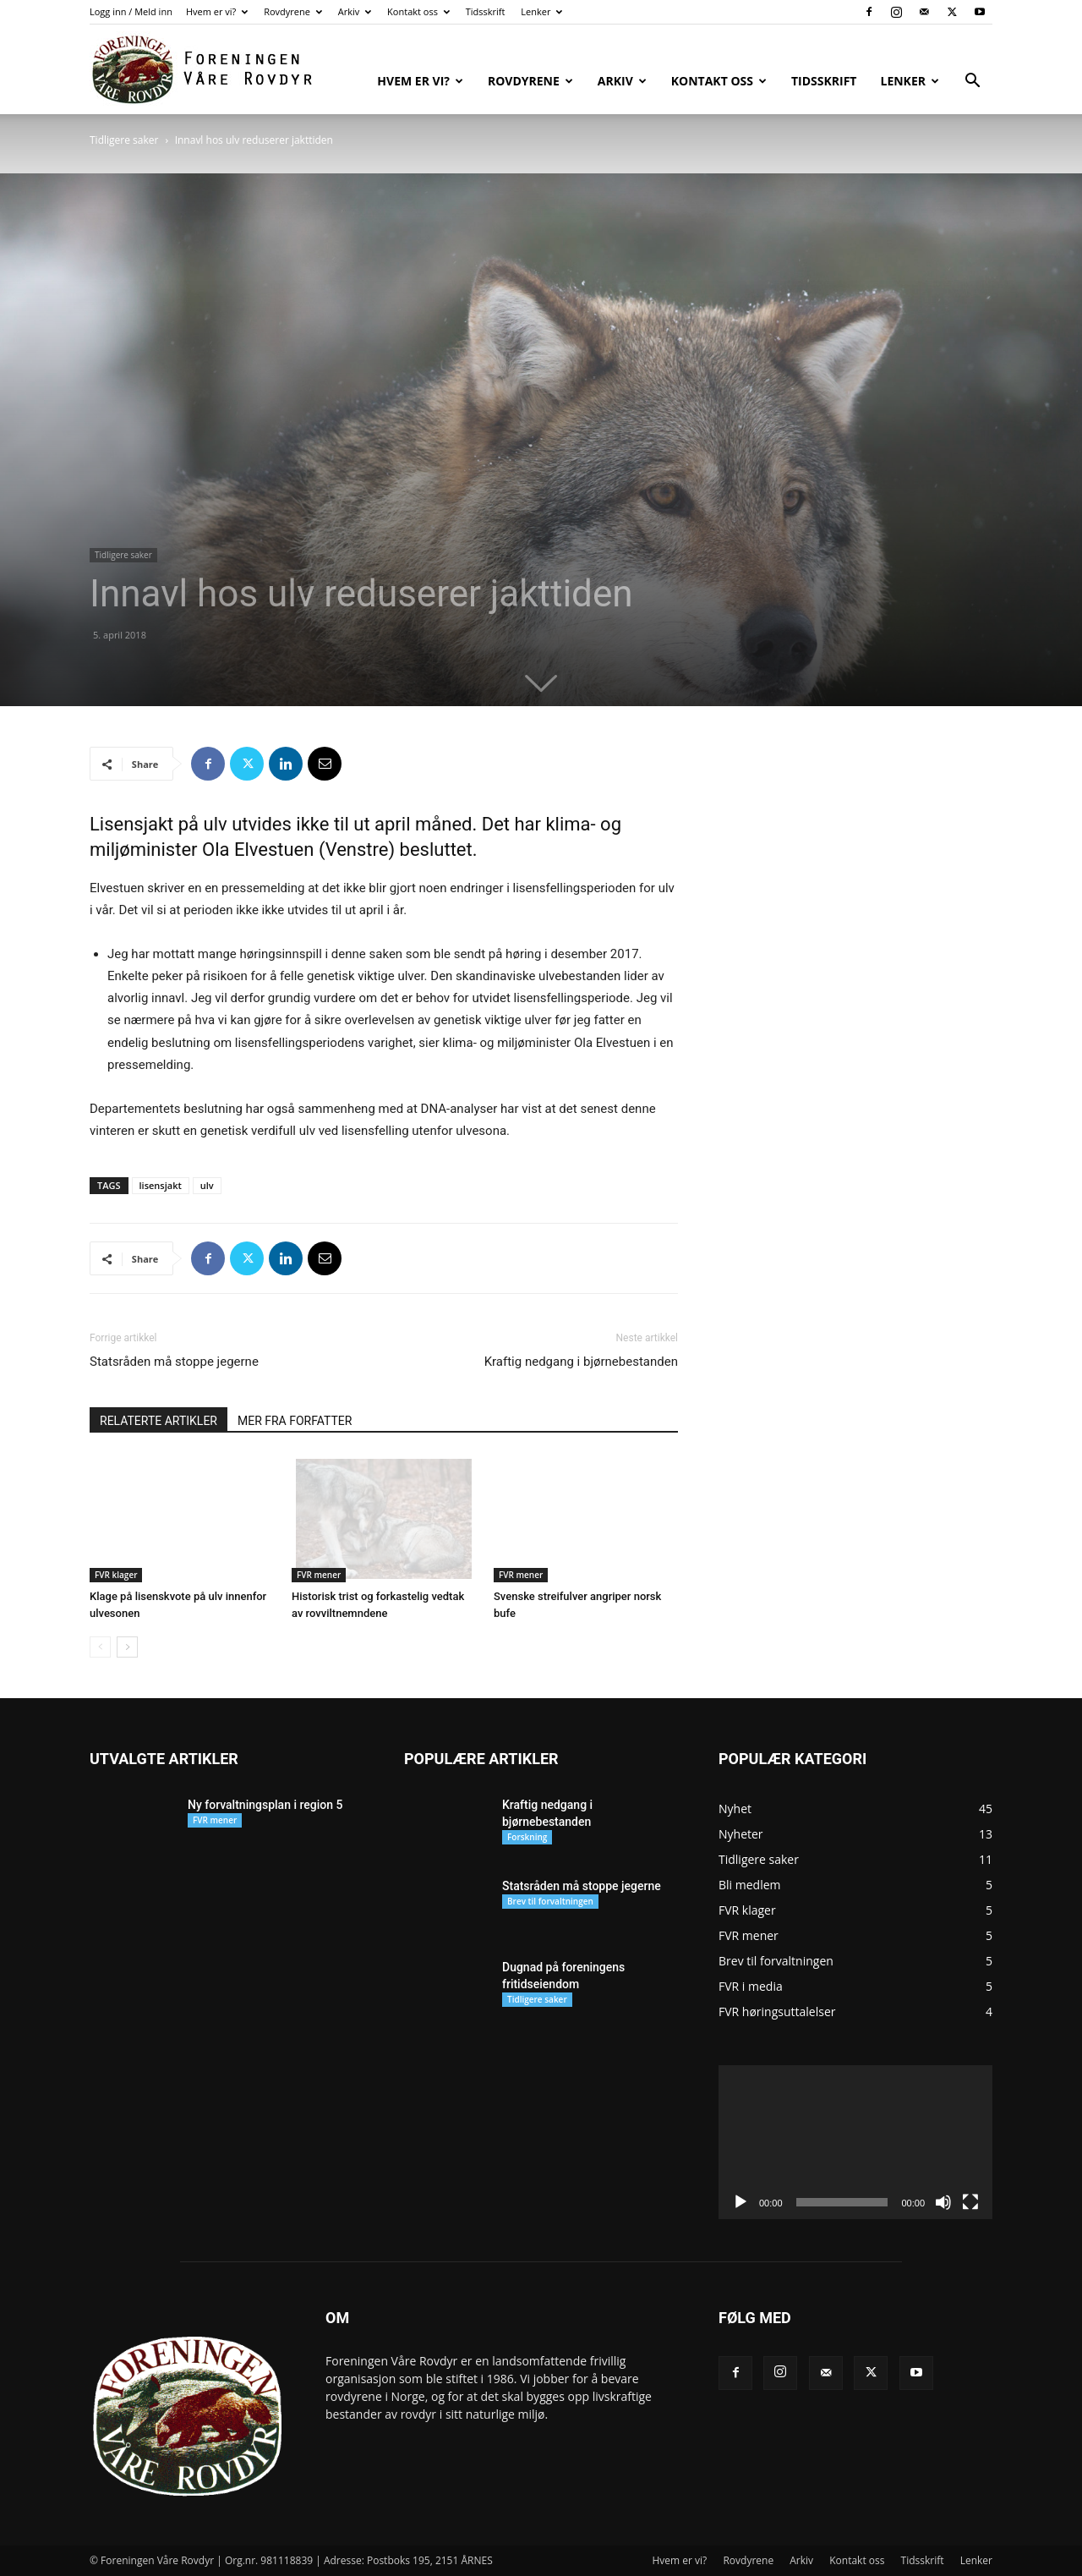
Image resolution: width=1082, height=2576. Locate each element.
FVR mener (319, 1575)
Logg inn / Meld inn (131, 11)
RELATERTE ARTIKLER (158, 1421)
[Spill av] (740, 2202)
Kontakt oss (418, 11)
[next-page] (127, 1647)
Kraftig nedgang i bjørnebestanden (581, 1361)
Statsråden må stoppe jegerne (174, 1361)
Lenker (541, 11)
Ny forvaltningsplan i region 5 (265, 1804)
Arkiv (355, 11)
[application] (855, 2142)
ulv (207, 1185)
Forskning (527, 1837)
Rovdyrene (293, 11)
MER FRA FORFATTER (295, 1421)
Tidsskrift (485, 11)
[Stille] (943, 2202)
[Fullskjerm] (970, 2202)
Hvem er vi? (217, 11)
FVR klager (116, 1575)
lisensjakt (160, 1185)
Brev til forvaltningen (550, 1901)
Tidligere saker (124, 140)
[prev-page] (100, 1647)
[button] (972, 82)
